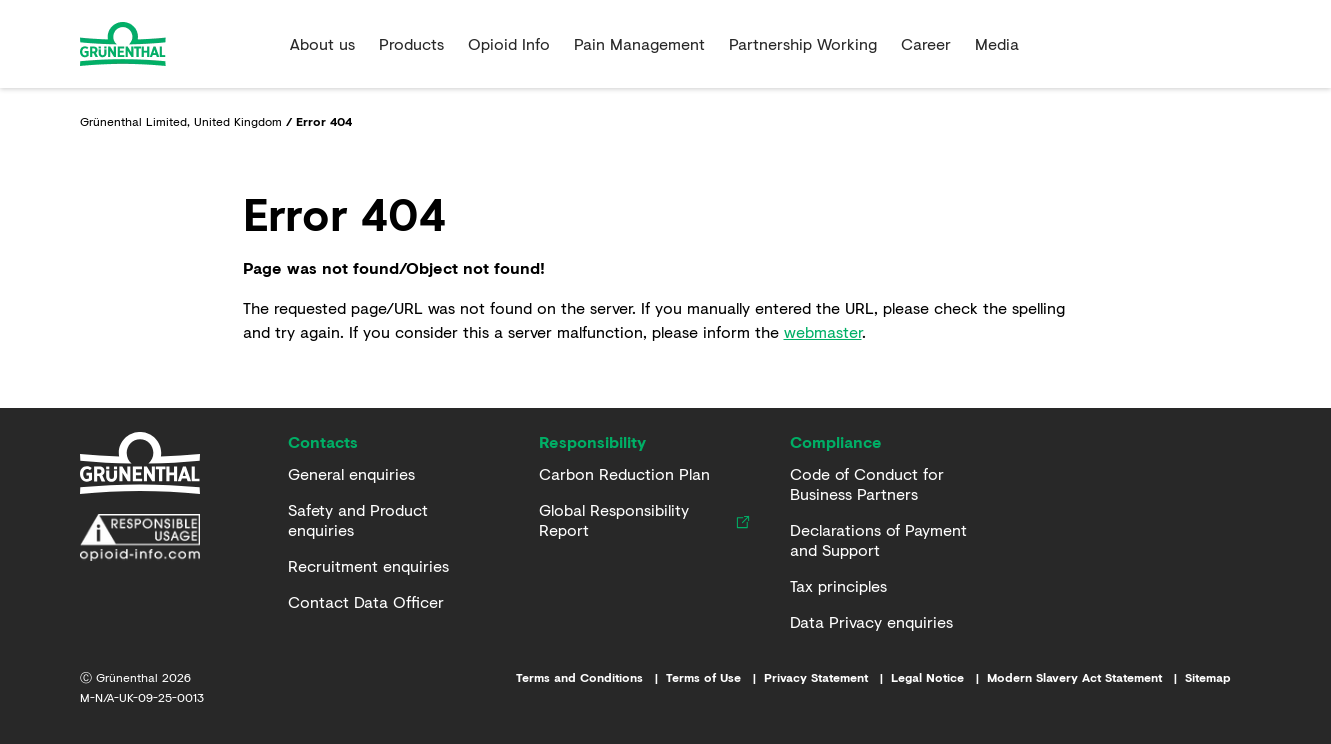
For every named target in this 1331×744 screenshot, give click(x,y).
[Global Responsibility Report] (633, 520)
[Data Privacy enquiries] (871, 622)
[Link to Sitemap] (1218, 678)
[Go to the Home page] (177, 44)
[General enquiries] (351, 474)
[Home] (140, 463)
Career (926, 43)
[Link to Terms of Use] (715, 678)
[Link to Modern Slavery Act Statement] (1086, 678)
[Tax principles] (838, 586)
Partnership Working (803, 43)
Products (411, 43)
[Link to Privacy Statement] (827, 678)
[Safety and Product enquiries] (389, 520)
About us (322, 43)
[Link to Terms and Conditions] (591, 678)
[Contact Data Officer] (366, 602)
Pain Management (639, 43)
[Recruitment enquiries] (368, 566)
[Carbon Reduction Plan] (624, 474)
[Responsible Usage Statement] (140, 538)
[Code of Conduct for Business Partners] (891, 484)
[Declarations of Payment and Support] (891, 540)
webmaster (823, 331)
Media (997, 43)
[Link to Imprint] (939, 678)
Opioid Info (509, 43)
